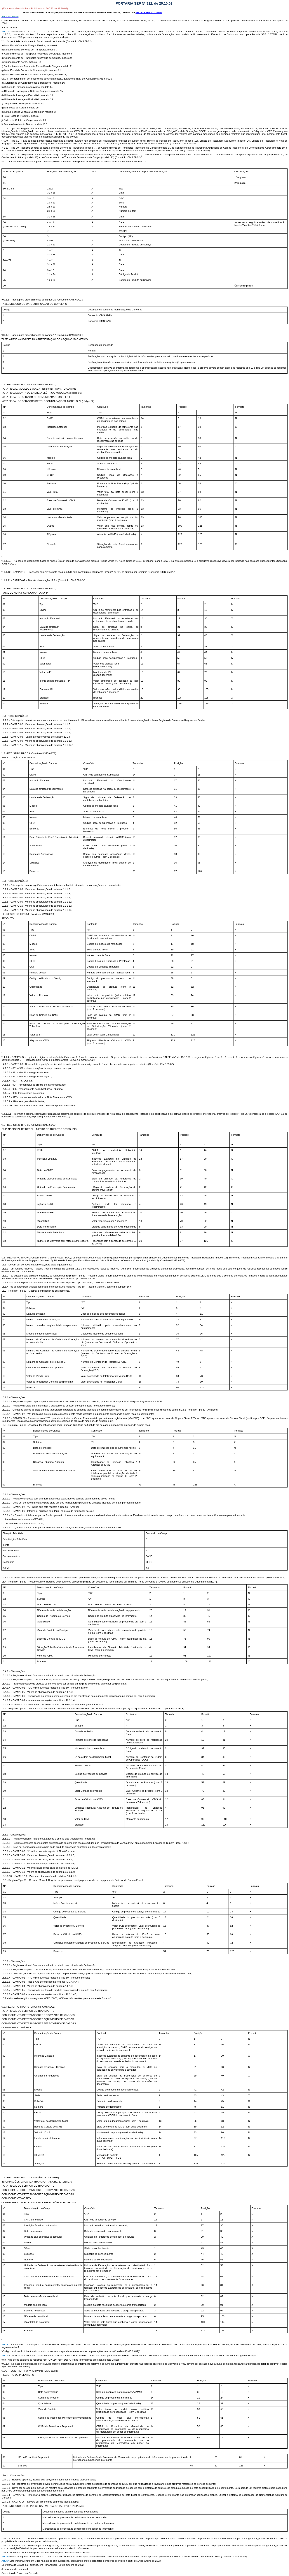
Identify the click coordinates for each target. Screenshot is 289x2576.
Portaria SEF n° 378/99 (148, 12)
